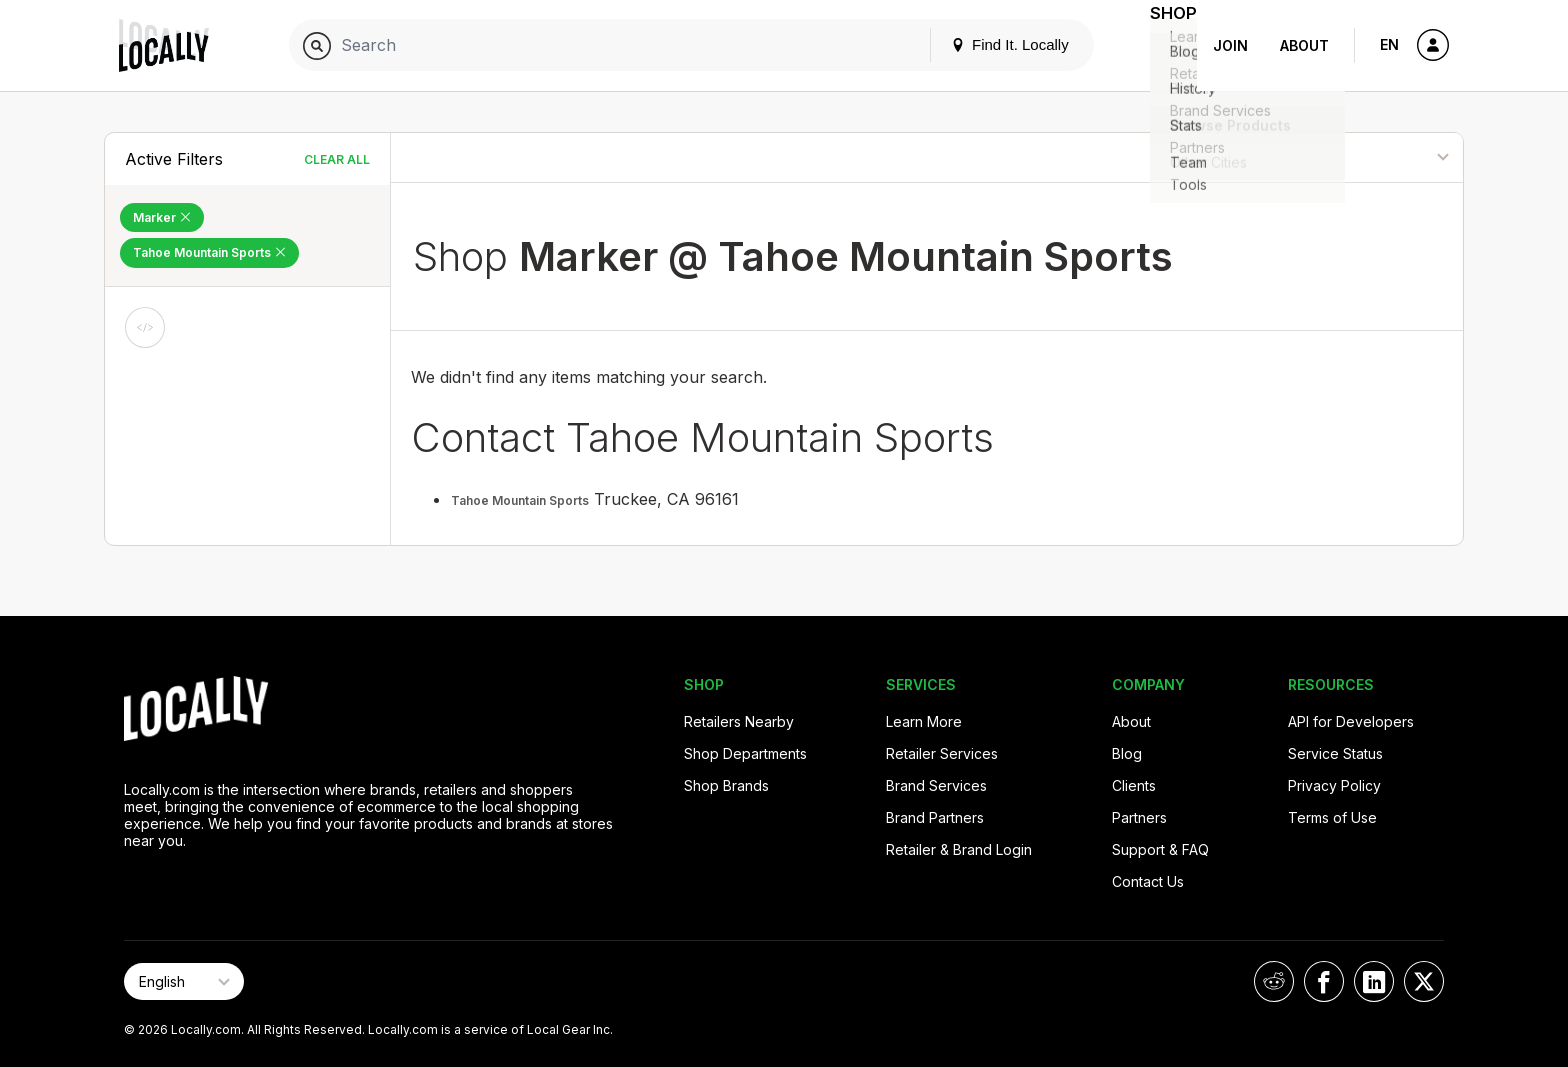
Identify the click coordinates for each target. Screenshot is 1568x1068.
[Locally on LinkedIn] (1374, 981)
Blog (1127, 753)
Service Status (1335, 753)
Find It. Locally (985, 44)
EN (1389, 44)
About (1304, 45)
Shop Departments (745, 753)
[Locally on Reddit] (1274, 981)
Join (1230, 45)
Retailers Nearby (739, 721)
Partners (1139, 817)
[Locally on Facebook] (1324, 981)
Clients (1134, 785)
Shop (1161, 45)
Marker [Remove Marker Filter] (162, 217)
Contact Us (1148, 881)
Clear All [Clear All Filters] (337, 159)
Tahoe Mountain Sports (520, 500)
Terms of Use (1332, 817)
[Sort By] (1360, 157)
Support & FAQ (1160, 849)
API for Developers (1351, 721)
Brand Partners (935, 817)
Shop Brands (726, 785)
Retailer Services (942, 753)
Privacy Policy (1334, 785)
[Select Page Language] (184, 981)
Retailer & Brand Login (959, 849)
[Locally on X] (1424, 981)
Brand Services (936, 785)
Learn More (924, 721)
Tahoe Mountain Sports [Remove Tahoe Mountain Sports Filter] (209, 252)
